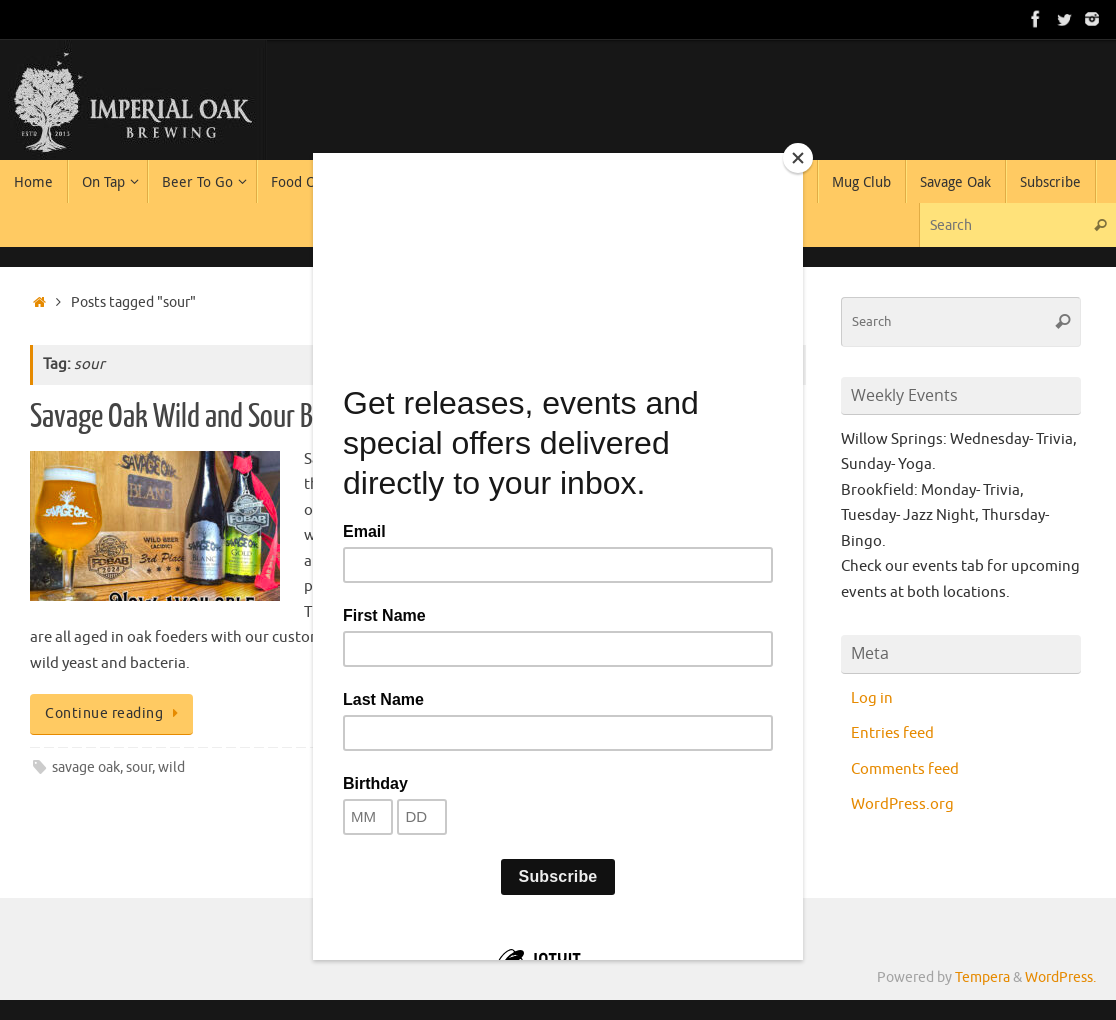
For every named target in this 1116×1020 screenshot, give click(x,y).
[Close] (798, 158)
